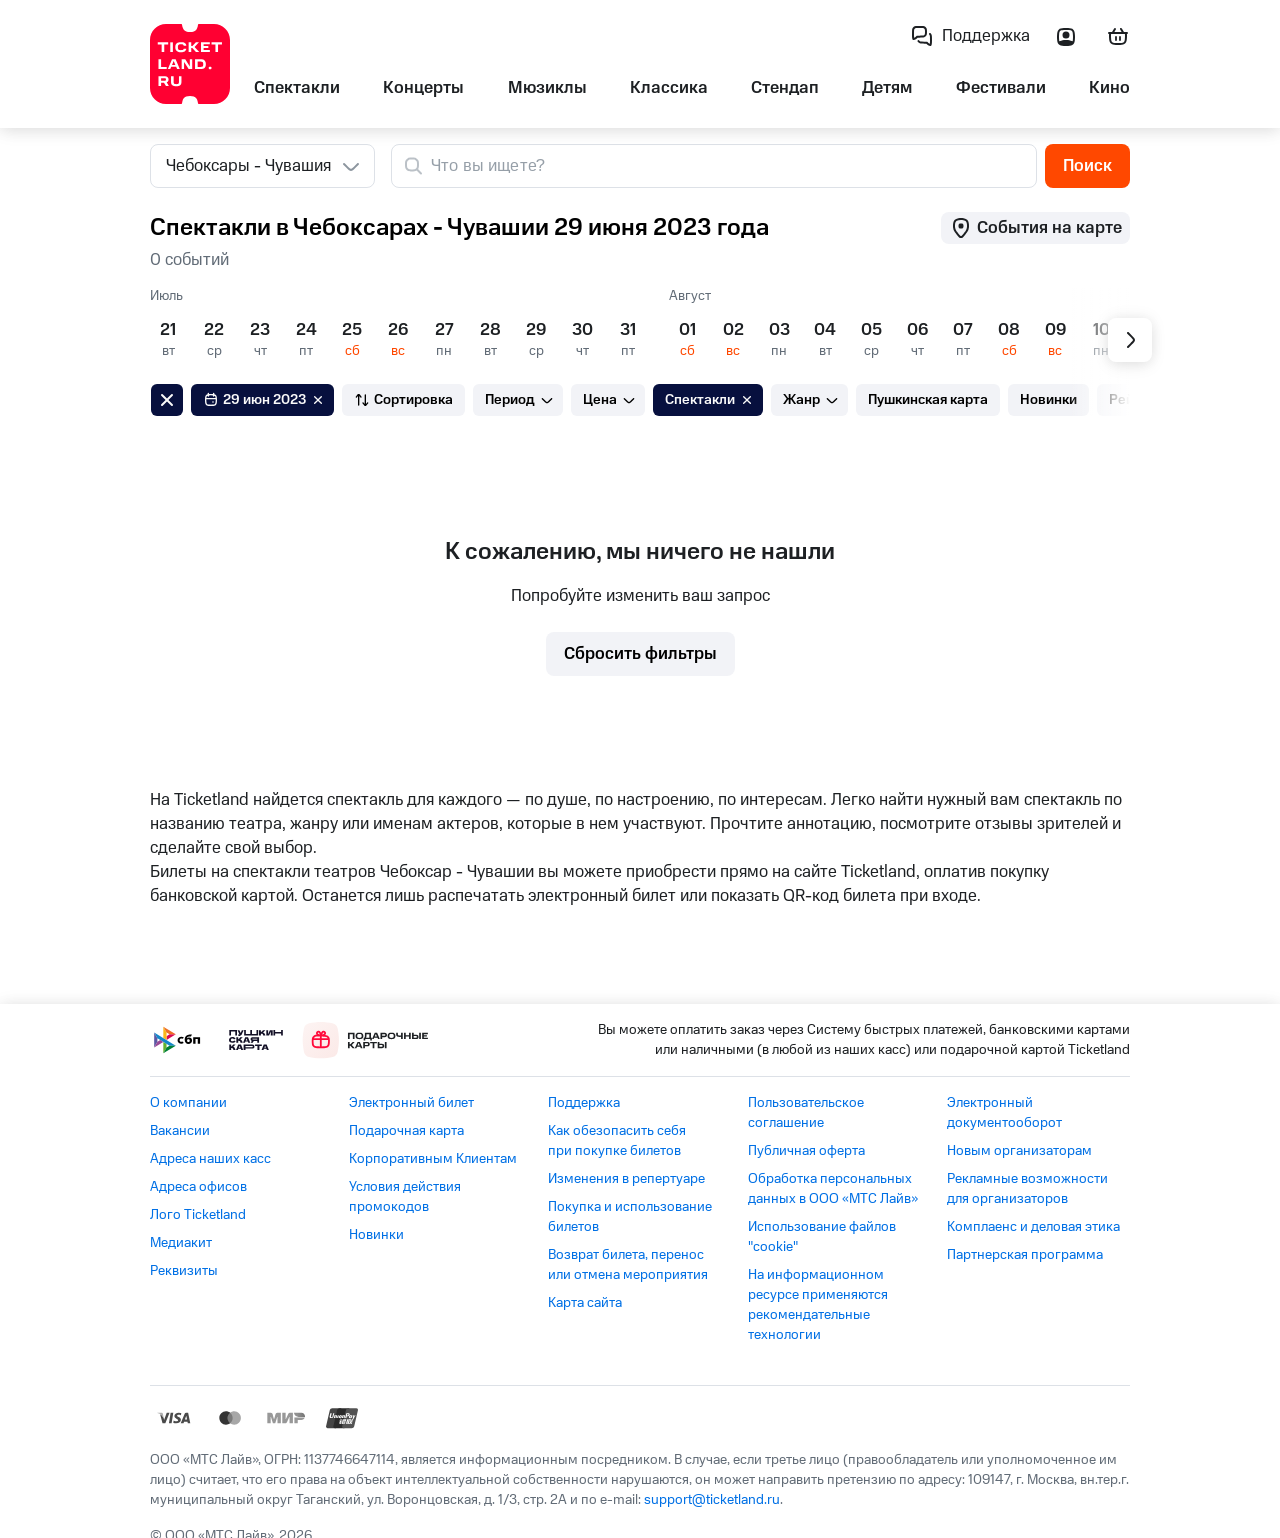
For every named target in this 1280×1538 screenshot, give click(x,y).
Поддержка (584, 1103)
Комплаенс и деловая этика (1033, 1227)
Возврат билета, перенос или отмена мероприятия (628, 1265)
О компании (188, 1103)
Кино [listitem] (1109, 88)
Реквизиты (184, 1271)
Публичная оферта (806, 1151)
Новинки (376, 1235)
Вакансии (180, 1131)
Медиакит (181, 1243)
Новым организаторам (1019, 1151)
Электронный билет (411, 1103)
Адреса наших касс (210, 1159)
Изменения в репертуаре (626, 1179)
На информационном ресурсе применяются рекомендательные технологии (818, 1305)
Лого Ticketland (198, 1215)
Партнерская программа (1025, 1255)
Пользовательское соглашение (806, 1113)
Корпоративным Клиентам (433, 1159)
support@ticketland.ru (712, 1500)
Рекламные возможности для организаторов (1027, 1189)
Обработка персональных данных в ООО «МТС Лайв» (833, 1189)
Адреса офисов (198, 1187)
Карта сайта (585, 1303)
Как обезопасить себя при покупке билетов (617, 1141)
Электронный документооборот (1004, 1113)
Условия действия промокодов (405, 1197)
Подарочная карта (406, 1131)
